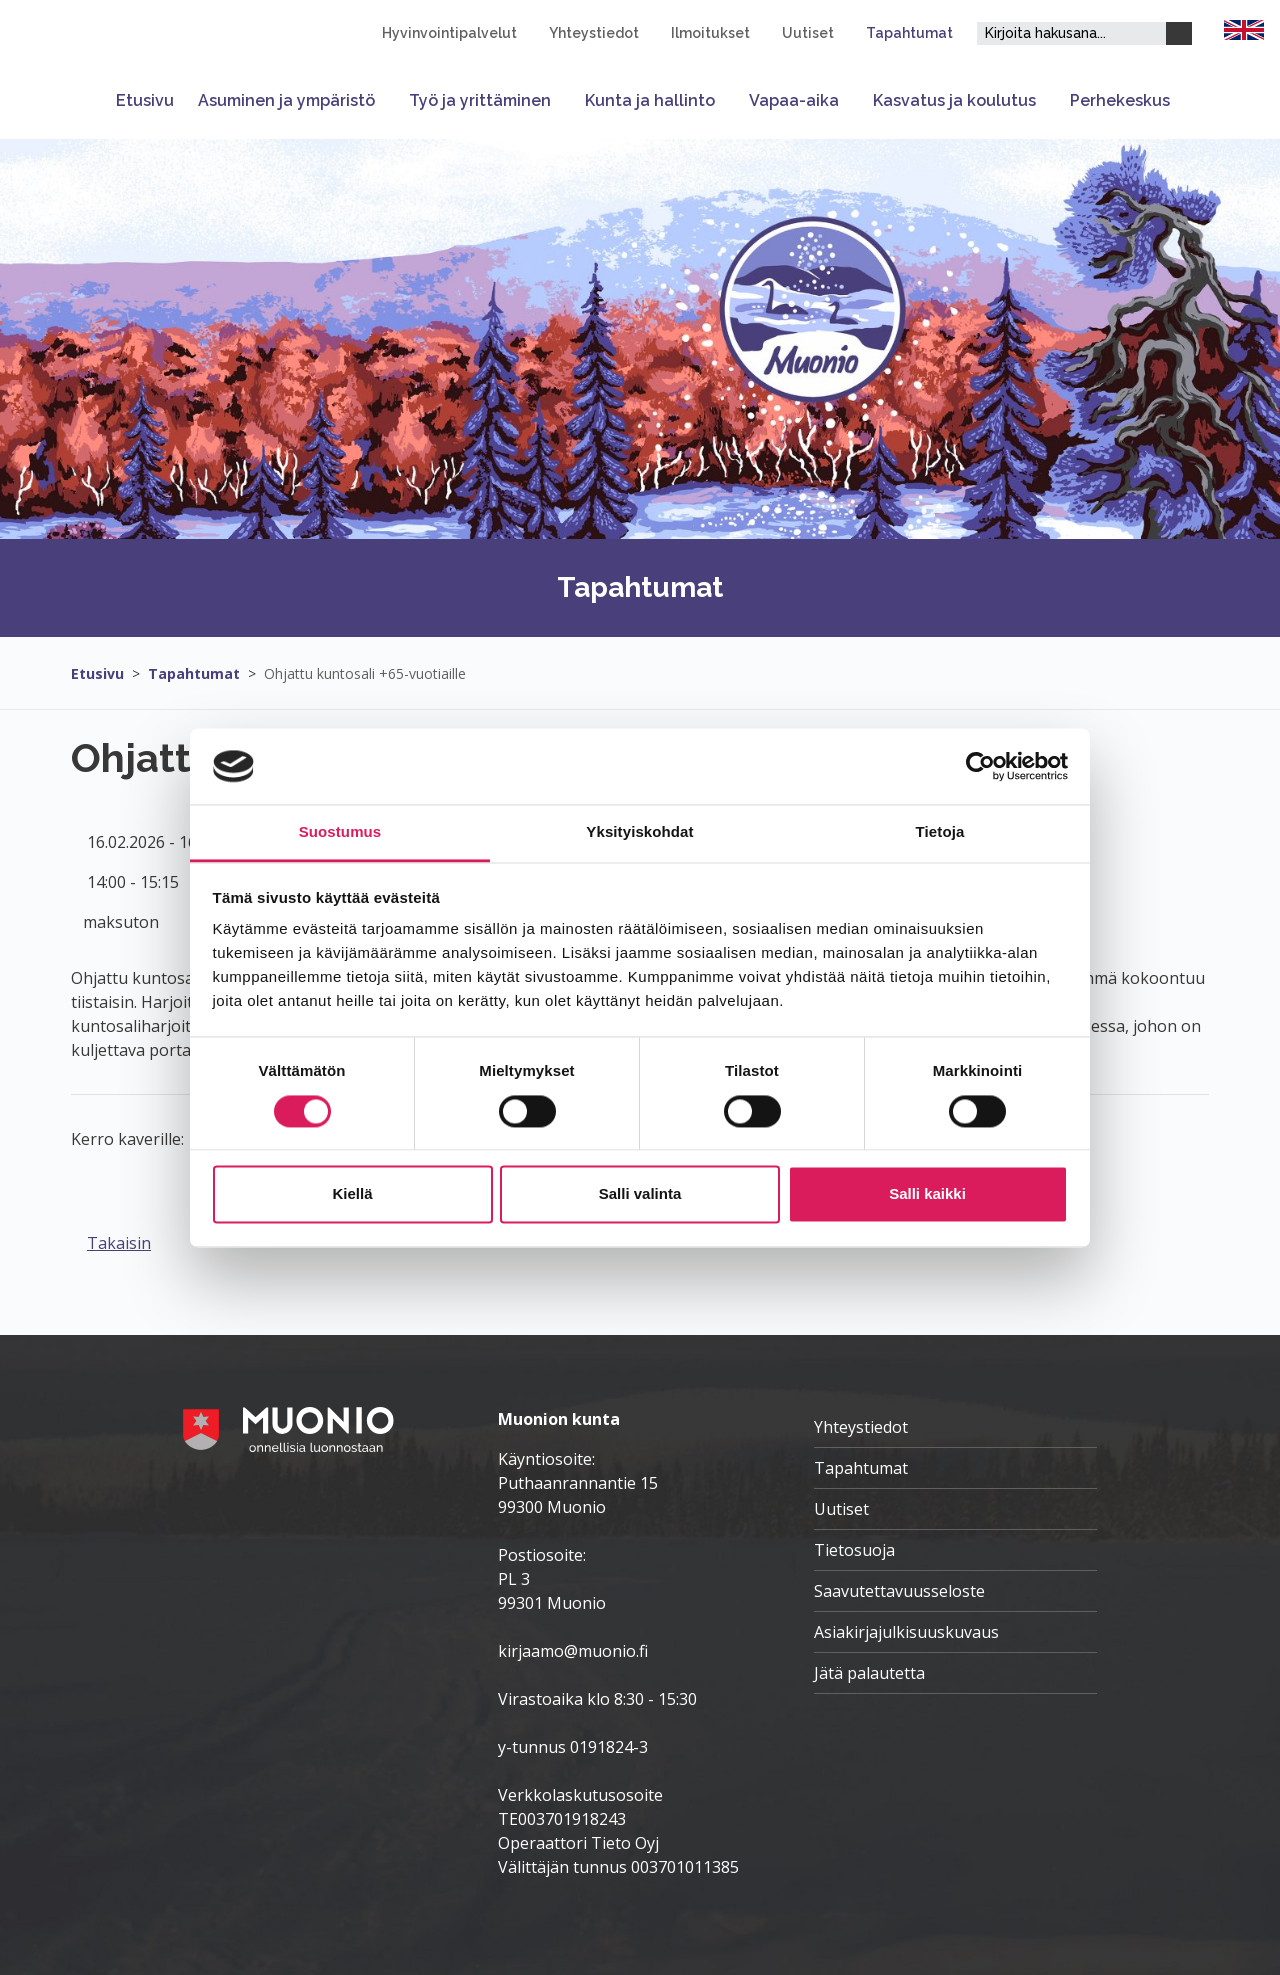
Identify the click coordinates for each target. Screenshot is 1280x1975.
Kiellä (352, 1194)
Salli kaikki (927, 1194)
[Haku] (1179, 33)
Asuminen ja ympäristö (286, 100)
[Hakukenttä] (1071, 33)
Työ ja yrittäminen (480, 100)
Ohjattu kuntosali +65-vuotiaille (365, 673)
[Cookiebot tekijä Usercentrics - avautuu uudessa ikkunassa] (980, 766)
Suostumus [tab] (340, 832)
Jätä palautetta (869, 1673)
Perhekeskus (1120, 100)
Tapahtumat (909, 33)
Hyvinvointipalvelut (449, 33)
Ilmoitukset (710, 33)
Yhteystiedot (594, 33)
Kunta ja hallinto (650, 100)
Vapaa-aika (794, 100)
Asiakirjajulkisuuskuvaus (906, 1632)
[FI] (1244, 28)
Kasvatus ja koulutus (954, 100)
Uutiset (808, 33)
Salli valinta (640, 1194)
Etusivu (145, 100)
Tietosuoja (854, 1550)
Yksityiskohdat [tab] (639, 832)
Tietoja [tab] (940, 832)
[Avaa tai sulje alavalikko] (386, 100)
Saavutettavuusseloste (899, 1591)
